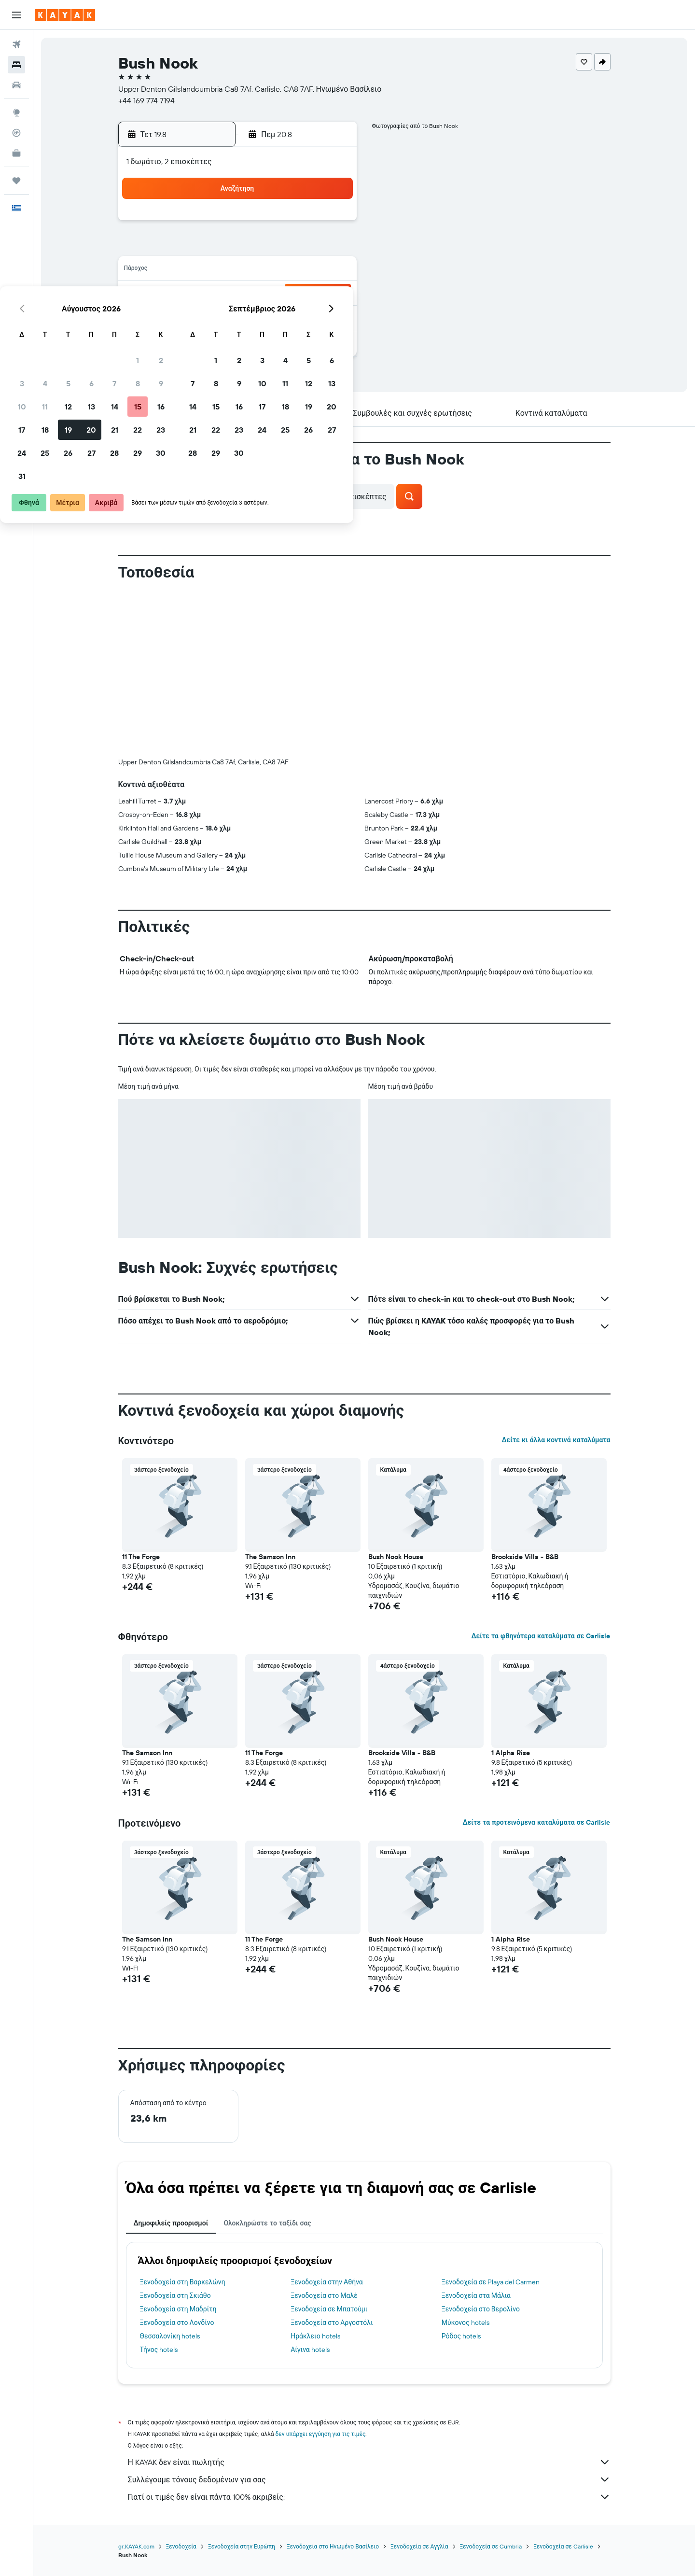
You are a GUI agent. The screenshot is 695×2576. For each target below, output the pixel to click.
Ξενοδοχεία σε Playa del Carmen (491, 2282)
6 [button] (262, 247)
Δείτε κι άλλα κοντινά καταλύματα (555, 1440)
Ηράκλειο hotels (315, 2336)
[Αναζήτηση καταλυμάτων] (16, 64)
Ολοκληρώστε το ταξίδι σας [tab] (267, 2223)
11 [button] (216, 270)
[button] (16, 15)
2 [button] (332, 224)
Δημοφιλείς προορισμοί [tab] (171, 2223)
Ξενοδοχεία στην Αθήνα (327, 2282)
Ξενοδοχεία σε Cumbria (491, 2546)
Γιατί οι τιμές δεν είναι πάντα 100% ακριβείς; (369, 2497)
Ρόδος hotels (461, 2336)
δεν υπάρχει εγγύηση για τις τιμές (321, 2433)
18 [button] (216, 293)
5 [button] (239, 247)
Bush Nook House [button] (395, 1556)
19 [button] (239, 293)
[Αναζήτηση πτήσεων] (16, 44)
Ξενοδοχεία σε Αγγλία (419, 2546)
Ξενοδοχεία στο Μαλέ (324, 2295)
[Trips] (16, 180)
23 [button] (331, 293)
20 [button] (262, 293)
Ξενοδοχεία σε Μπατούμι (329, 2309)
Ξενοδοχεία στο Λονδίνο (177, 2322)
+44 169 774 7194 (146, 100)
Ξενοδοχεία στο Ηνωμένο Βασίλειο (333, 2546)
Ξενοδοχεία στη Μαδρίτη (178, 2309)
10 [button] (193, 270)
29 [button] (308, 317)
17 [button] (192, 293)
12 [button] (239, 270)
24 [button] (192, 317)
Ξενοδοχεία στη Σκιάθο (175, 2295)
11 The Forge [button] (141, 1556)
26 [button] (239, 317)
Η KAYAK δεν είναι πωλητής (369, 2462)
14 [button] (285, 270)
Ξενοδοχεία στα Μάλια (476, 2295)
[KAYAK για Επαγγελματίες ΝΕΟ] (16, 153)
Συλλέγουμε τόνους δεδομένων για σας (369, 2479)
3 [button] (193, 247)
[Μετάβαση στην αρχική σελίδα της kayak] (65, 15)
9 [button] (332, 247)
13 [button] (262, 270)
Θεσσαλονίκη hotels (170, 2336)
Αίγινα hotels (310, 2349)
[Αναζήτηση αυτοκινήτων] (16, 85)
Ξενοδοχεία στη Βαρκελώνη (182, 2282)
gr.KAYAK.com (136, 2546)
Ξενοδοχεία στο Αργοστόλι (332, 2322)
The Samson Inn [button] (270, 1556)
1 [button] (308, 224)
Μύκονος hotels (465, 2322)
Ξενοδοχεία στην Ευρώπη (241, 2546)
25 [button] (215, 317)
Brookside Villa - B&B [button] (524, 1556)
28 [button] (285, 317)
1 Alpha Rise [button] (510, 1752)
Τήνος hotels (159, 2349)
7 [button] (285, 247)
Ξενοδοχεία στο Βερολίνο (481, 2309)
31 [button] (192, 340)
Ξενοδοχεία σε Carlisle (563, 2546)
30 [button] (331, 317)
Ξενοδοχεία (181, 2546)
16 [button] (331, 270)
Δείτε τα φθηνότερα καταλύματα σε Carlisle (540, 1636)
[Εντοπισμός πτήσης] (16, 132)
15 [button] (308, 270)
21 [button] (285, 293)
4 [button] (216, 247)
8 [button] (308, 247)
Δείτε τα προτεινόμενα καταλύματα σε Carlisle (536, 1822)
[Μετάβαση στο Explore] (16, 112)
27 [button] (262, 317)
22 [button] (308, 293)
